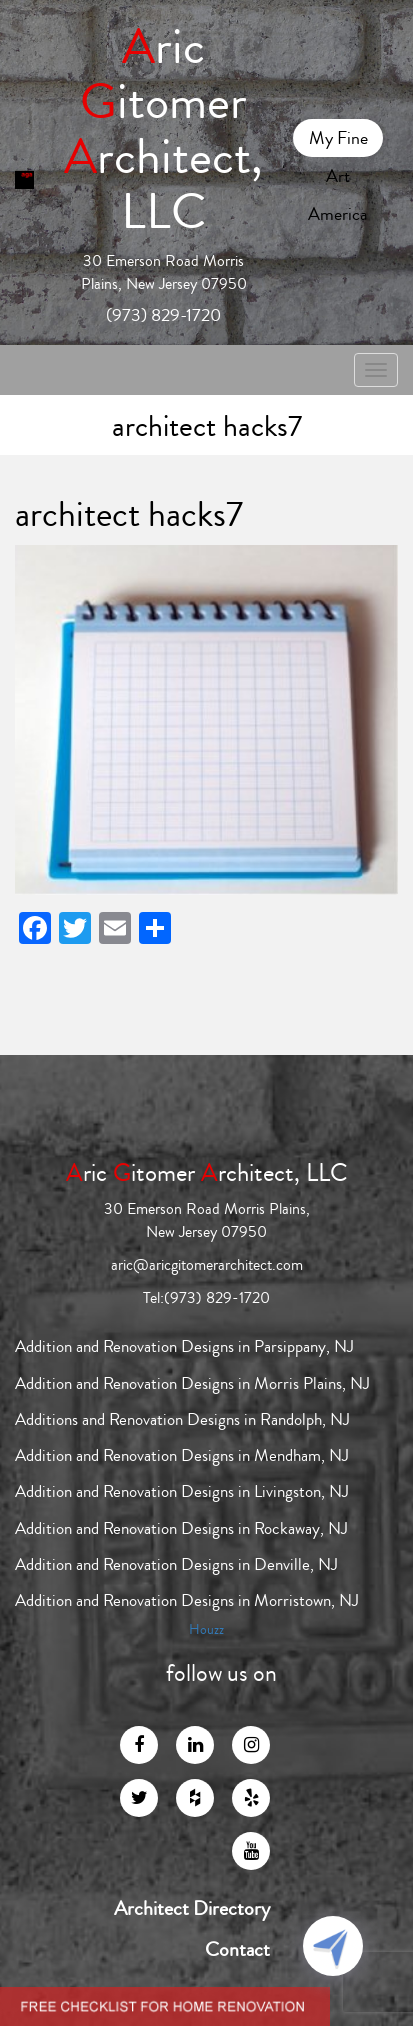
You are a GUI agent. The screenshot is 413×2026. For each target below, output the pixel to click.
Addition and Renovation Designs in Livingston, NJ (182, 1491)
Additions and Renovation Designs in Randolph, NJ (182, 1419)
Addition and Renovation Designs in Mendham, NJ (182, 1455)
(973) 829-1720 (163, 315)
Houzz (206, 1630)
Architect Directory (192, 1909)
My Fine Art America (338, 141)
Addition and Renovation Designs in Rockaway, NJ (181, 1528)
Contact (237, 1950)
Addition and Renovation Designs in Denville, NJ (176, 1564)
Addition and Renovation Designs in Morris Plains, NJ (192, 1383)
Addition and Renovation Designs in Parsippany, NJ (184, 1346)
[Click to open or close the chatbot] (333, 1946)
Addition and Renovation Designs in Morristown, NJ (187, 1600)
